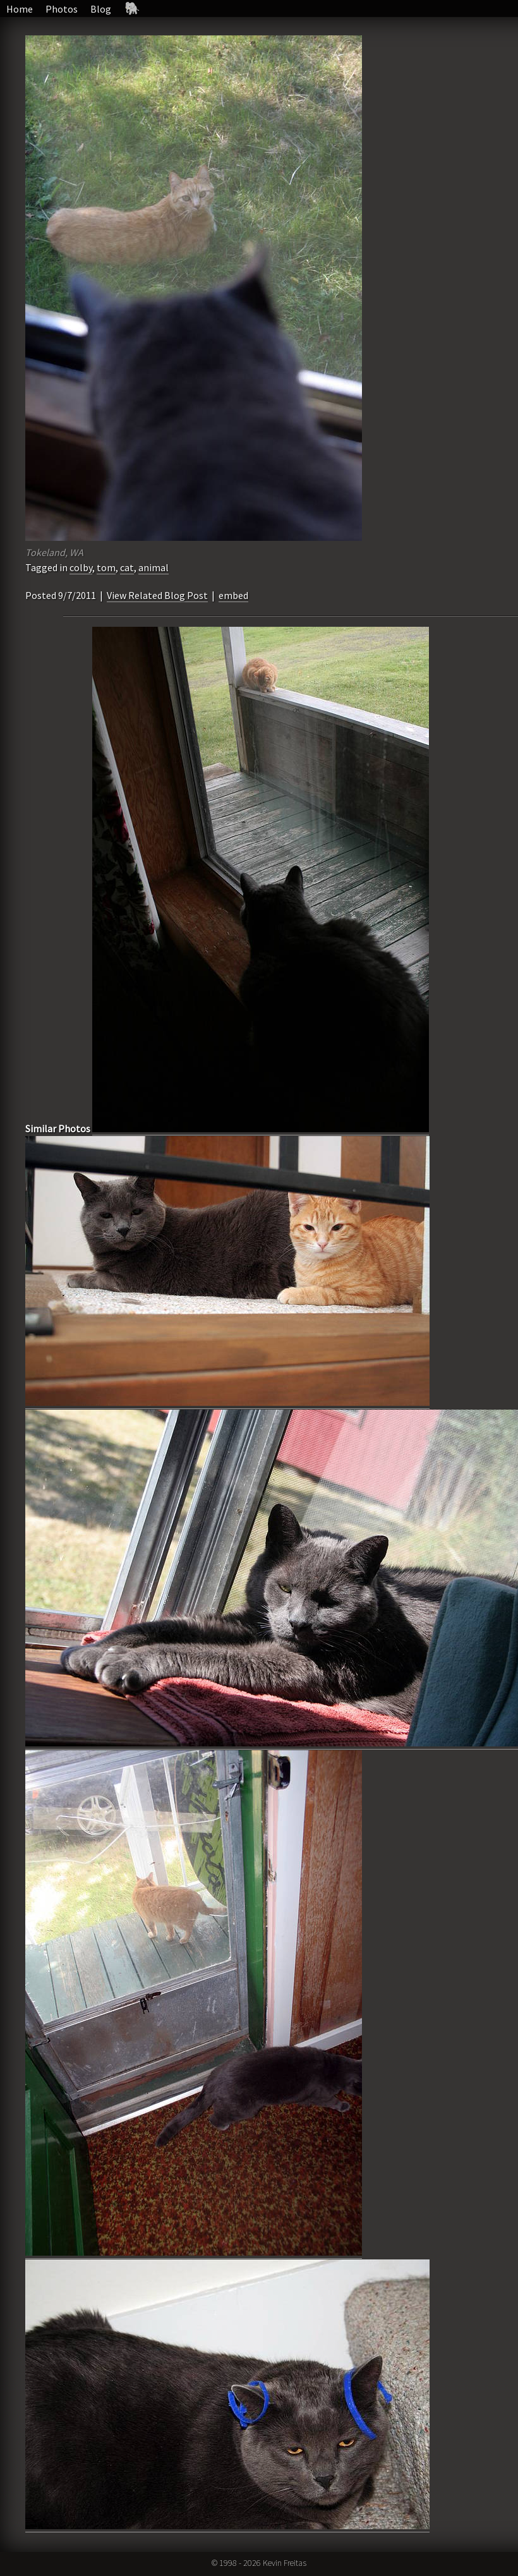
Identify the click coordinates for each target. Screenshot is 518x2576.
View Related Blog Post (157, 595)
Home (19, 9)
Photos (61, 9)
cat (127, 567)
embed (233, 595)
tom (106, 567)
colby (80, 567)
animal (153, 567)
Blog (100, 9)
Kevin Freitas (284, 2562)
